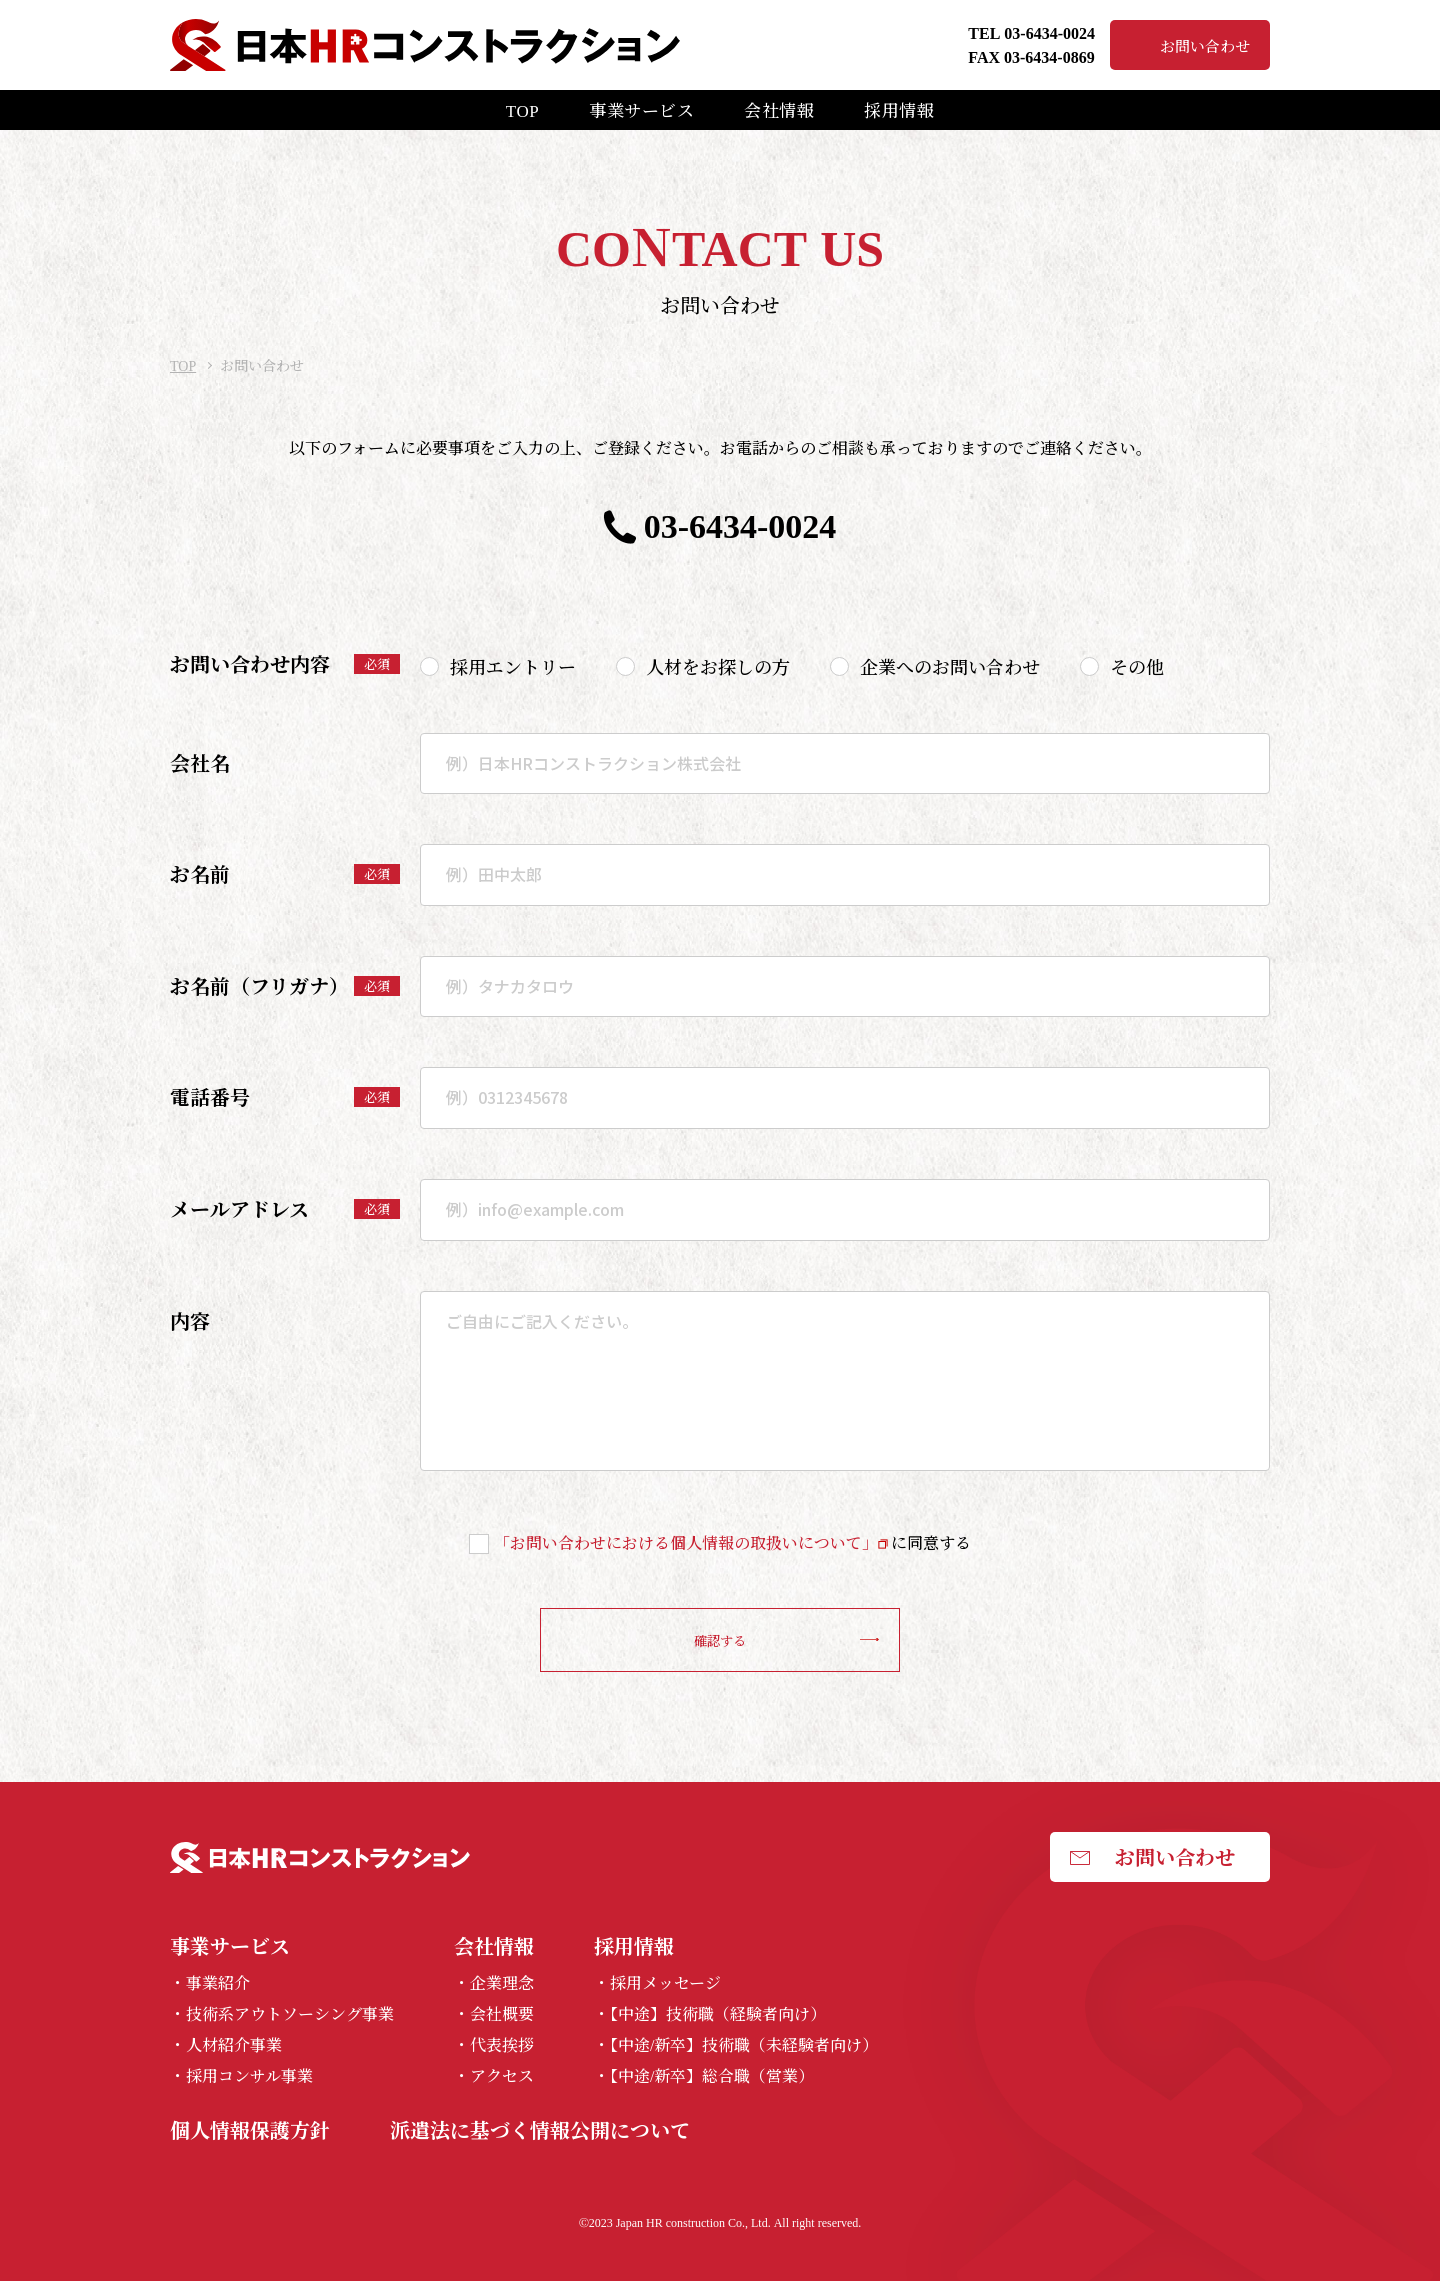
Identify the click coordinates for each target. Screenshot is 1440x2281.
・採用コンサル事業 (241, 2076)
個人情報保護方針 (250, 2129)
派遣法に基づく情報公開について (540, 2129)
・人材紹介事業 (226, 2045)
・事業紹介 (210, 1983)
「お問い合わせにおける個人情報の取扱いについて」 (686, 1542)
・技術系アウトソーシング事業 (282, 2014)
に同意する (732, 1542)
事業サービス (641, 109)
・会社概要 (494, 2014)
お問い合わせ (1205, 45)
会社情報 (779, 109)
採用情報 (899, 109)
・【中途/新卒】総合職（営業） (704, 2076)
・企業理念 (494, 1983)
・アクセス (494, 2076)
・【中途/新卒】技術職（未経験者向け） (736, 2045)
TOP (522, 109)
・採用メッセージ (657, 1983)
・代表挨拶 (494, 2045)
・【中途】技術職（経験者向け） (710, 2014)
